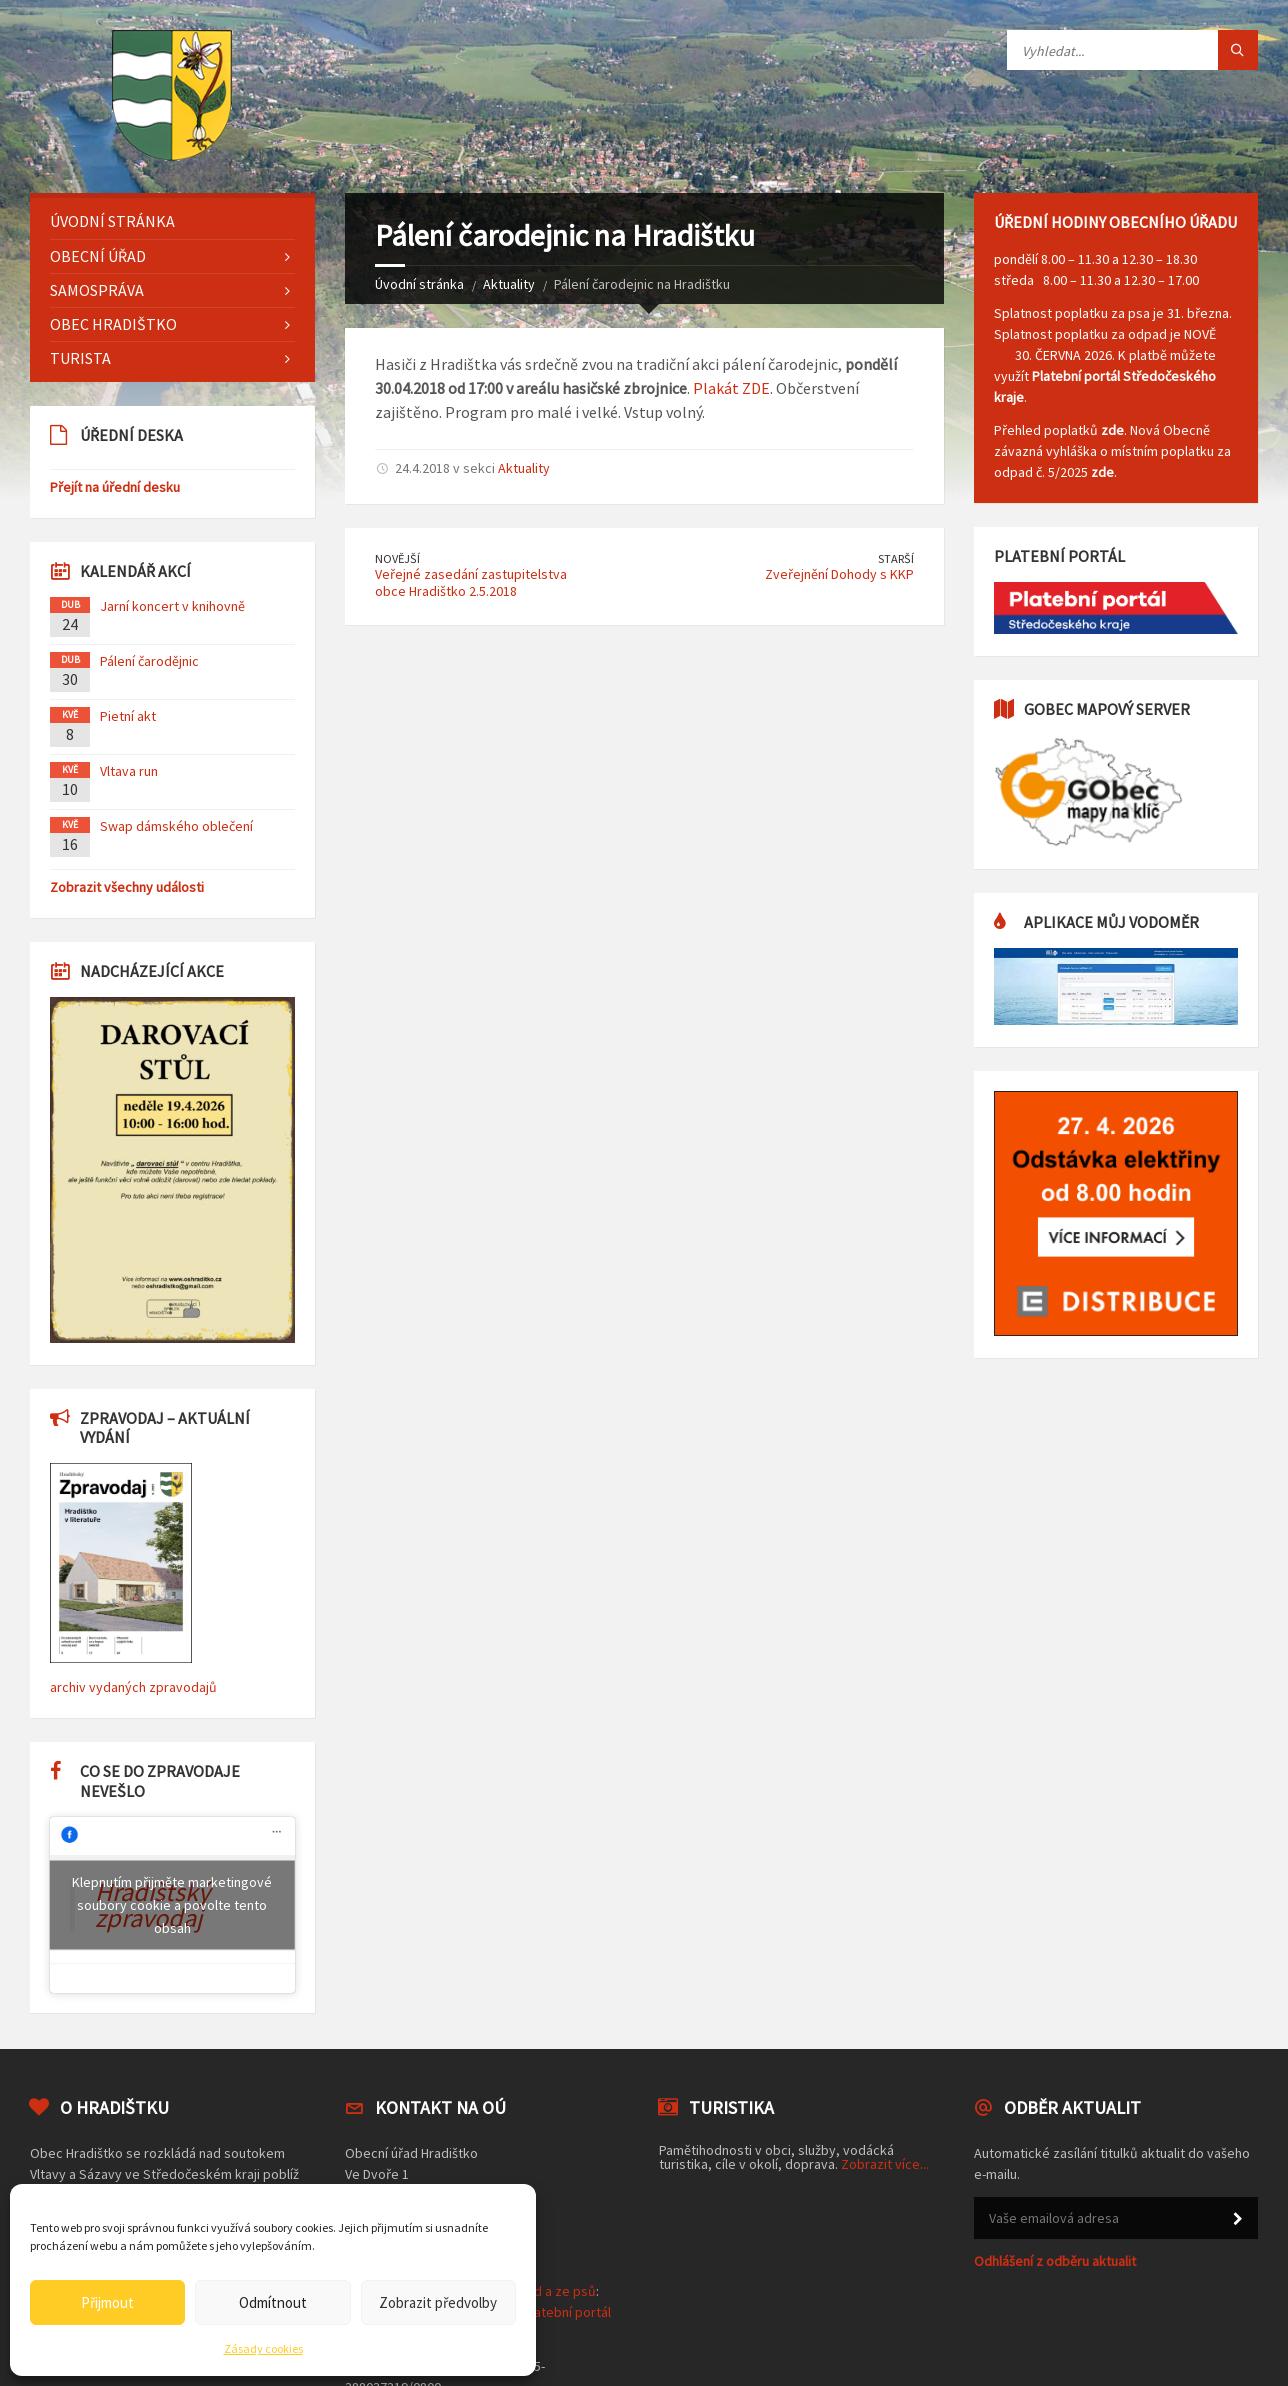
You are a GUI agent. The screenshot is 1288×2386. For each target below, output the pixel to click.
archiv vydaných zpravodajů (133, 1687)
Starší (896, 558)
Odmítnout (273, 2302)
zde (1112, 430)
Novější (397, 558)
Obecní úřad (98, 256)
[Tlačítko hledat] (1238, 50)
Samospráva (97, 290)
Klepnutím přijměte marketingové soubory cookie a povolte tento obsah (172, 1904)
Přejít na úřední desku (115, 487)
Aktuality (509, 284)
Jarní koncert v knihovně (172, 606)
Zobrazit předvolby (438, 2302)
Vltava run (129, 771)
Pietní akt (128, 716)
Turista (80, 358)
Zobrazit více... (885, 2164)
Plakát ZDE (731, 388)
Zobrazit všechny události (127, 887)
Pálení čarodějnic (149, 661)
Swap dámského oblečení (176, 826)
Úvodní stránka (419, 284)
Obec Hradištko (113, 324)
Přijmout (107, 2302)
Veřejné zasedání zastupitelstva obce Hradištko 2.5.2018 (471, 582)
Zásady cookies (263, 2348)
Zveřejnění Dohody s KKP (839, 574)
